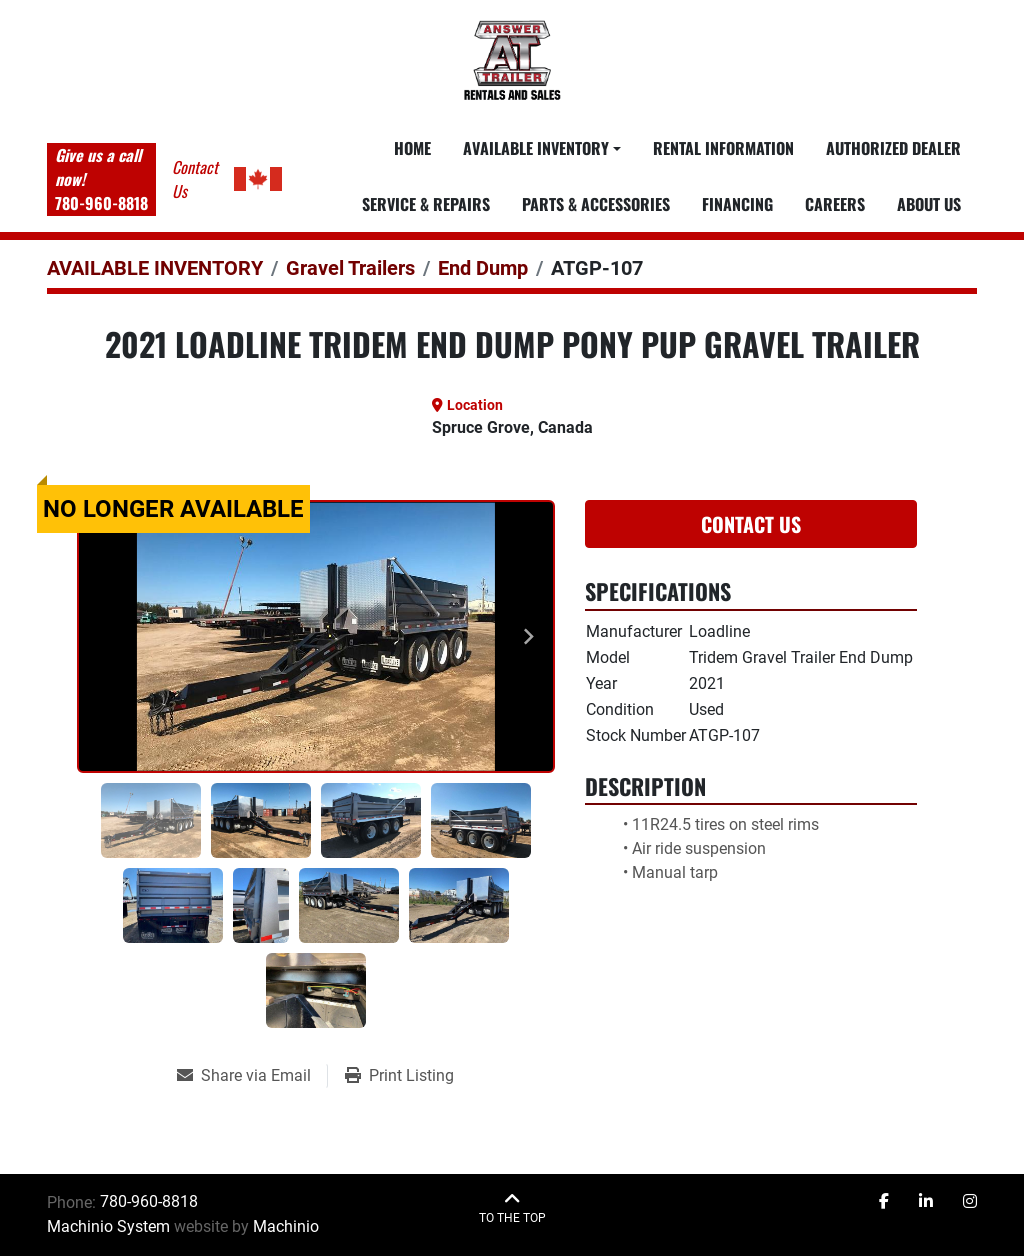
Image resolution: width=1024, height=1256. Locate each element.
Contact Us (751, 524)
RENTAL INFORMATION (723, 148)
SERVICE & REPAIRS (426, 204)
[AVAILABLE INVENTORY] (155, 268)
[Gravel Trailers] (350, 268)
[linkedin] (926, 1202)
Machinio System (108, 1226)
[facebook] (884, 1202)
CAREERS (835, 204)
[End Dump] (483, 268)
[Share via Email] (252, 1076)
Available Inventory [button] (536, 148)
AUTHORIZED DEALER (893, 148)
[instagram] (970, 1202)
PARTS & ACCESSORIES (596, 204)
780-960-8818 (101, 203)
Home (412, 148)
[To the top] (512, 1208)
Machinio (286, 1226)
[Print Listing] (399, 1076)
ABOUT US (929, 204)
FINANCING (737, 204)
